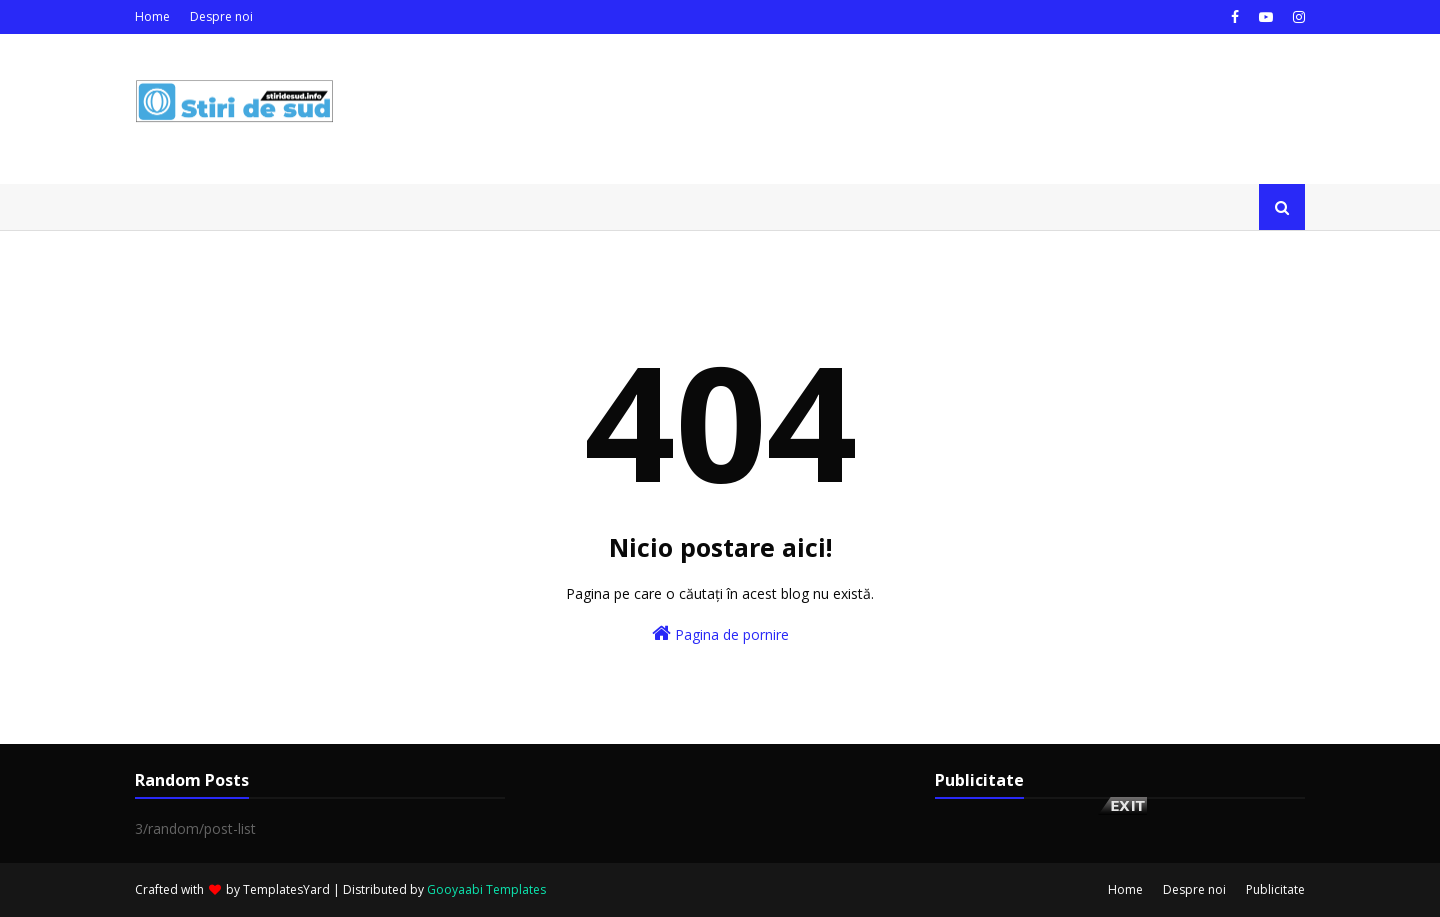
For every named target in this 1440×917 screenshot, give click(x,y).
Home (152, 16)
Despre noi (221, 16)
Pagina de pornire (720, 633)
